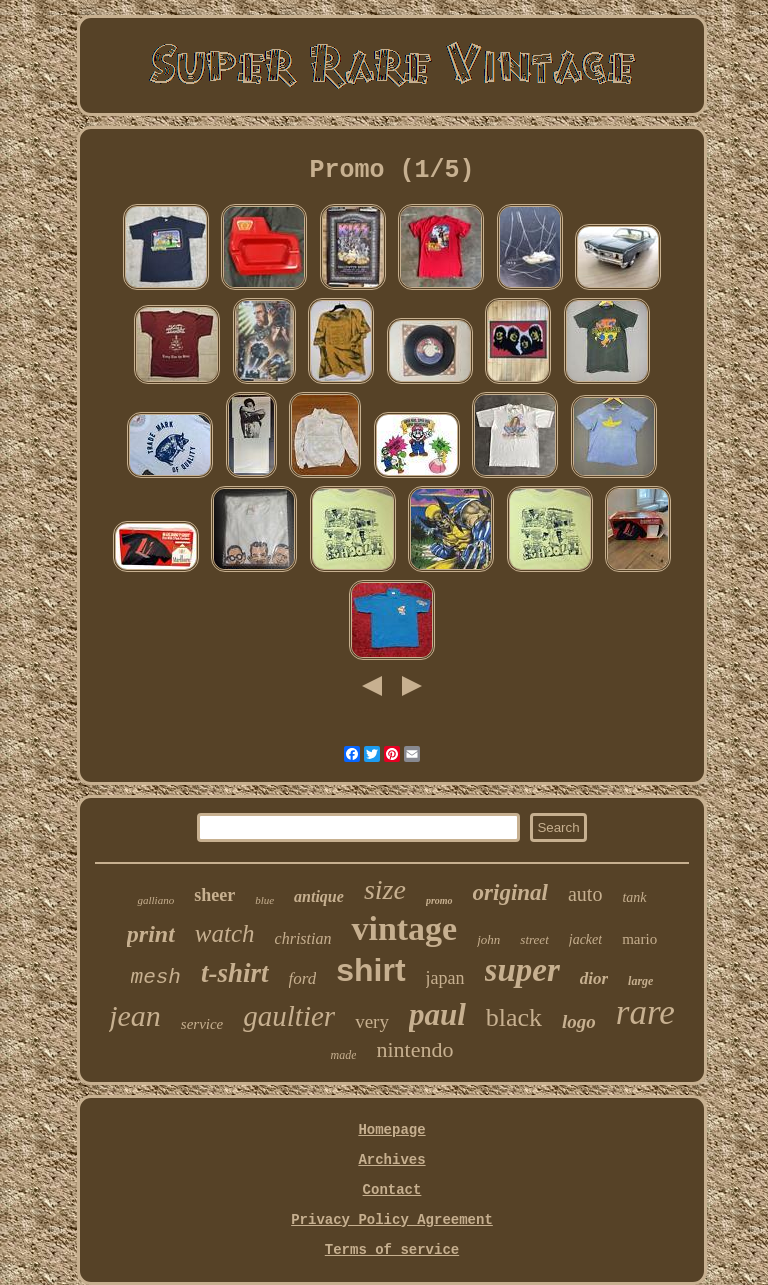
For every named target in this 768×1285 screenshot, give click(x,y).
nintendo (414, 1049)
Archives (391, 1160)
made (343, 1055)
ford (303, 978)
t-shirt (235, 973)
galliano (155, 900)
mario (639, 939)
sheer (214, 895)
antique (319, 896)
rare (645, 1012)
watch (225, 933)
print (151, 934)
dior (594, 978)
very (372, 1021)
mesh (156, 977)
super (522, 970)
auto (585, 894)
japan (445, 978)
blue (264, 900)
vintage (404, 928)
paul (437, 1014)
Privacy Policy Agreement (392, 1220)
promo (439, 900)
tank (634, 897)
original (510, 892)
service (202, 1024)
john (488, 939)
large (640, 981)
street (534, 939)
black (514, 1017)
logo (579, 1021)
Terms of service (392, 1250)
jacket (585, 939)
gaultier (289, 1016)
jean (135, 1015)
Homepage (391, 1130)
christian (303, 938)
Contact (392, 1190)
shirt (370, 970)
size (385, 889)
